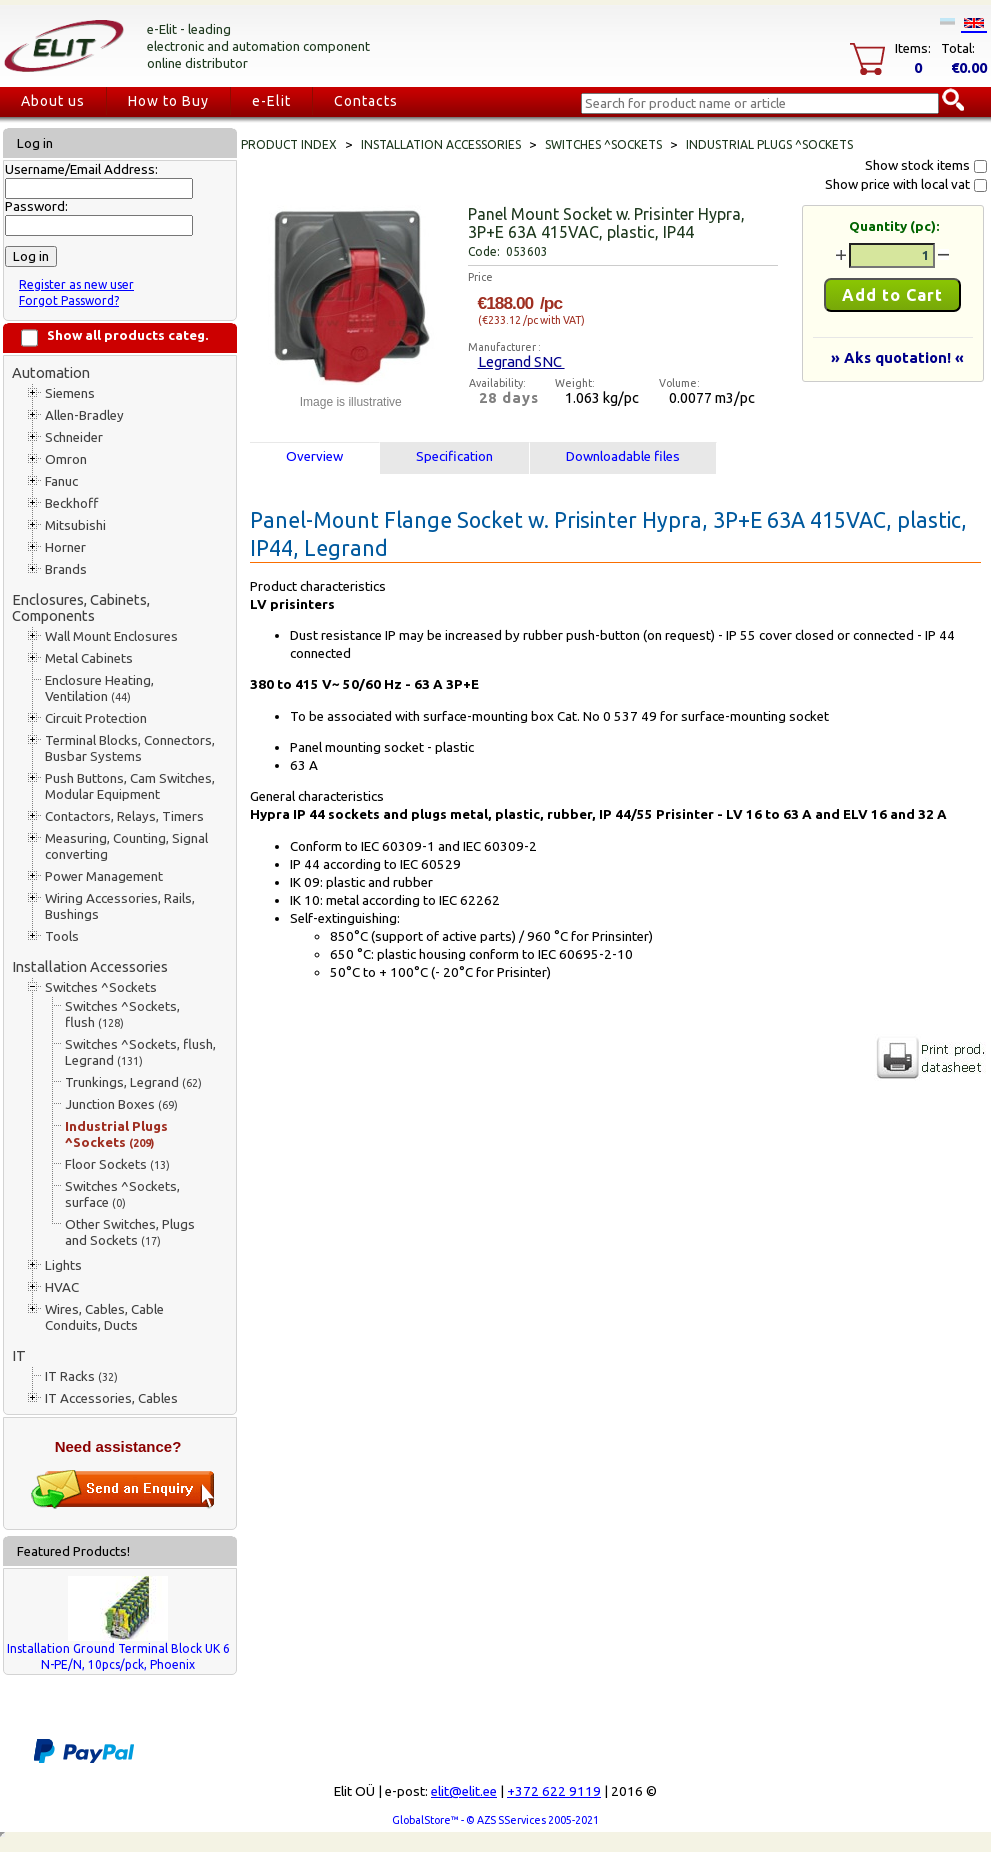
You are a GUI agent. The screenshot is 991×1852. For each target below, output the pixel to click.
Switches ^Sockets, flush (122, 1014)
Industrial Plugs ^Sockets (116, 1134)
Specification (454, 456)
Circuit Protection (96, 718)
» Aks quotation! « (897, 357)
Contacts (366, 101)
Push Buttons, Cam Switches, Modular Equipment (130, 786)
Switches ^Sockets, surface (122, 1194)
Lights (63, 1265)
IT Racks (81, 1376)
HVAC (62, 1287)
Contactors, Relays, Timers (124, 816)
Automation (51, 372)
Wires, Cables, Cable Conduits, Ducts (104, 1317)
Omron (66, 459)
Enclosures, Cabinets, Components (81, 607)
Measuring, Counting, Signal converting (126, 846)
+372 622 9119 (554, 1791)
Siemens (70, 393)
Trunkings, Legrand (133, 1082)
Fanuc (61, 481)
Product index (289, 144)
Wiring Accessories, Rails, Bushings (120, 906)
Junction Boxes (121, 1104)
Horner (65, 547)
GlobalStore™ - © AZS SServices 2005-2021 (495, 1820)
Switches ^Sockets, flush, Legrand (140, 1052)
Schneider (74, 437)
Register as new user (76, 284)
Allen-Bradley (84, 415)
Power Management (104, 876)
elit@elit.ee (464, 1791)
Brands (66, 569)
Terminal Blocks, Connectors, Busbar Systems (130, 748)
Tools (62, 936)
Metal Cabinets (89, 658)
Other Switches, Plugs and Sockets (130, 1232)
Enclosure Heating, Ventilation (99, 688)
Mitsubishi (75, 525)
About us (53, 101)
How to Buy (168, 101)
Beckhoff (71, 503)
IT (19, 1355)
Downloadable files (623, 456)
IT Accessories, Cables (111, 1398)
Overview (314, 456)
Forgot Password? (69, 300)
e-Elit (271, 101)
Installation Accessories (90, 966)
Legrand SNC (521, 361)
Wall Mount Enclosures (111, 636)
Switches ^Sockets (101, 987)
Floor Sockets (117, 1164)
